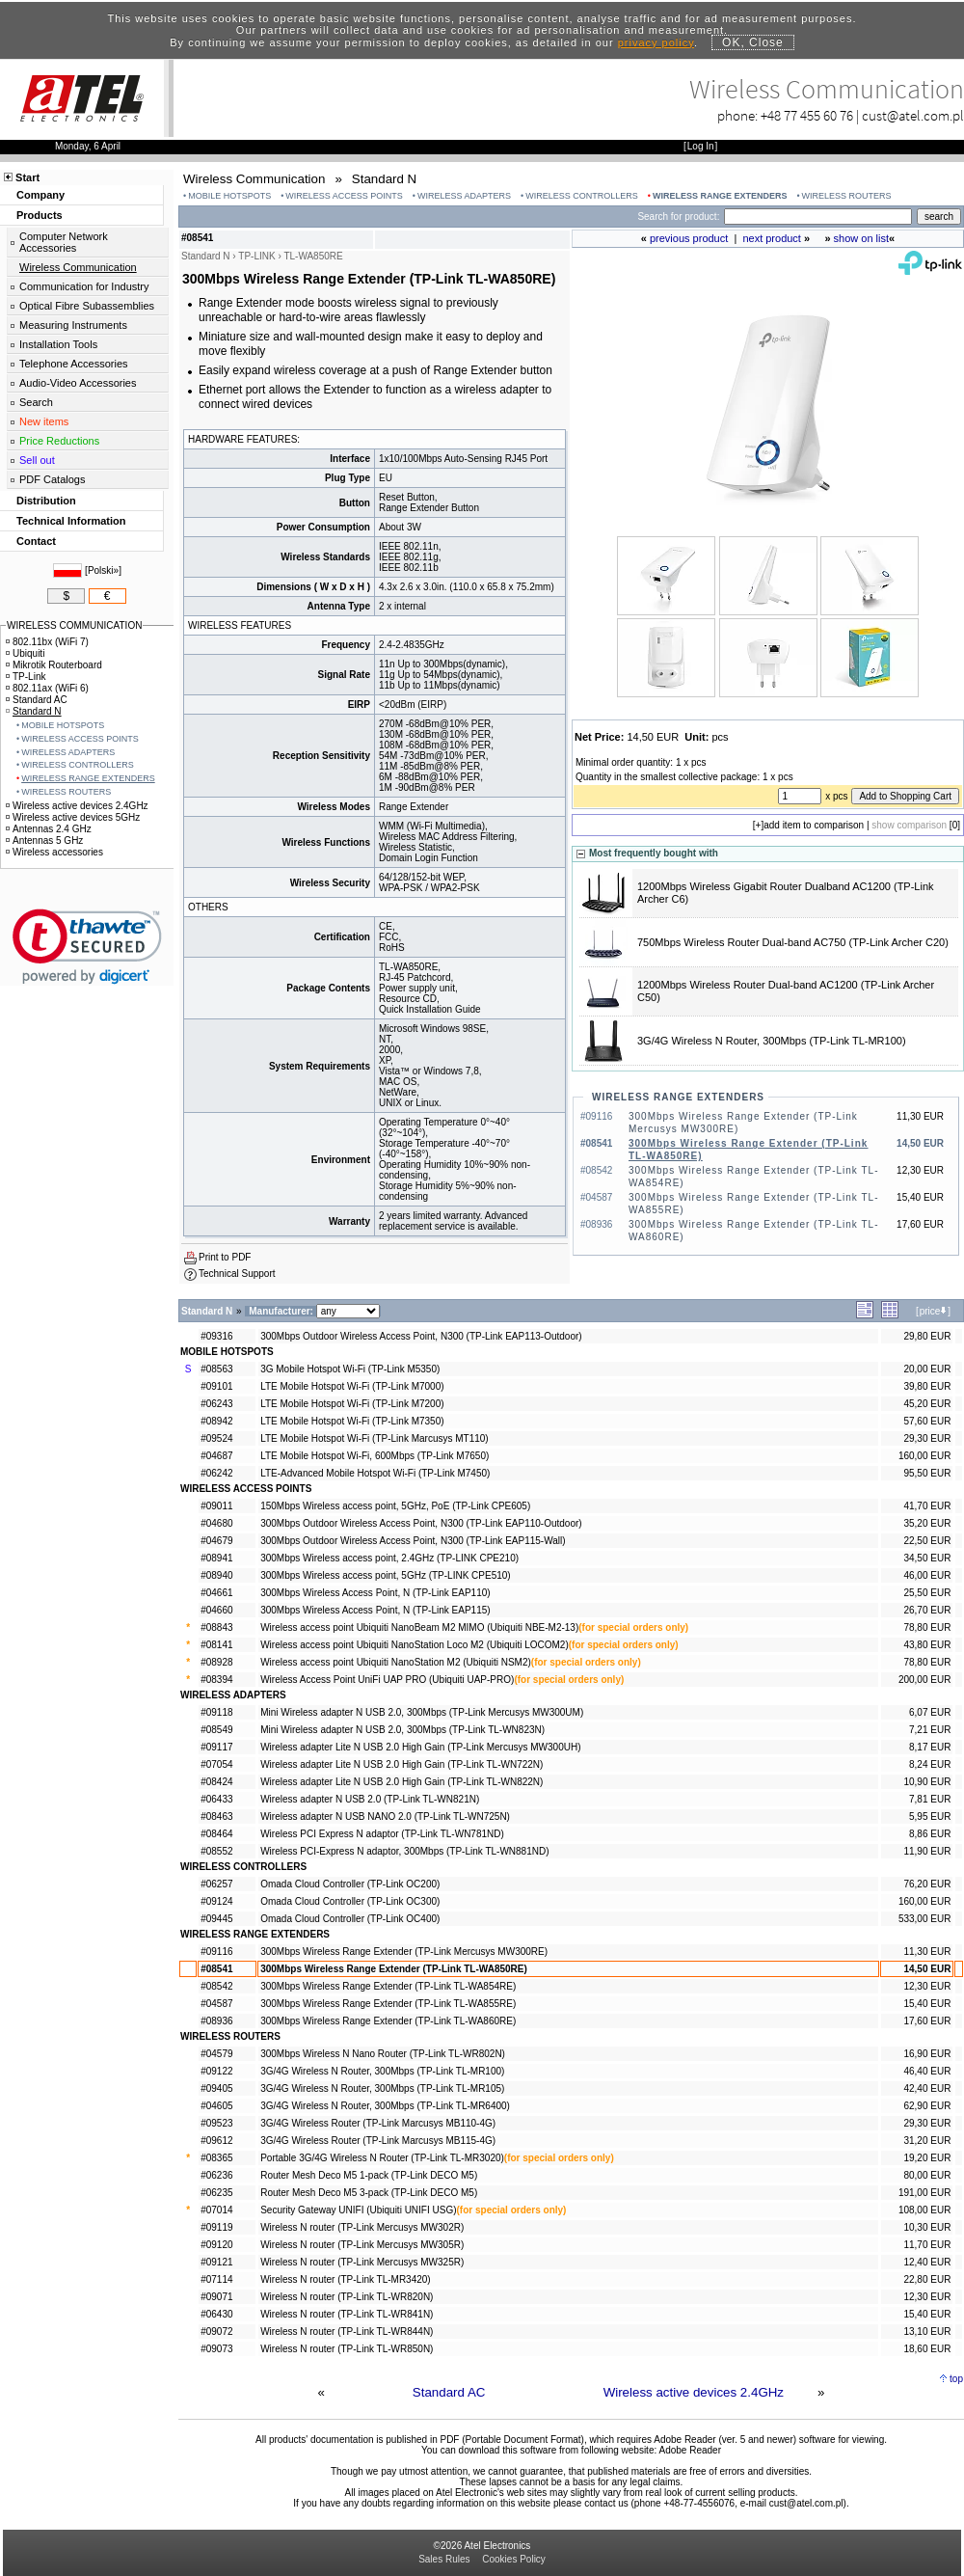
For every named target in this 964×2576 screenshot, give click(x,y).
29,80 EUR (927, 1336)
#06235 (216, 2192)
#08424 (216, 1781)
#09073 (216, 2349)
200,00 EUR (924, 1679)
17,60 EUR (927, 2021)
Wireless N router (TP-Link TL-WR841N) (346, 2314)
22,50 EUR (927, 1540)
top (956, 2378)
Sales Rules (443, 2559)
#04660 (216, 1610)
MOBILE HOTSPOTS (229, 196)
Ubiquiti (25, 653)
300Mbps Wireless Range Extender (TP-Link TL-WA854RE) (388, 1986)
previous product (689, 238)
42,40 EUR (927, 2088)
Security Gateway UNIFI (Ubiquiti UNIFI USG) (358, 2210)
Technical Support (237, 1273)
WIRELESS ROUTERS (847, 196)
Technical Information (70, 521)
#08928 (216, 1662)
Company (40, 195)
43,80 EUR (927, 1645)
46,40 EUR (927, 2071)
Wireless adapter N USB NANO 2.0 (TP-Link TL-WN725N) (385, 1816)
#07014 (216, 2210)
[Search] (818, 216)
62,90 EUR (927, 2106)
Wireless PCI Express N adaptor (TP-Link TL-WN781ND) (382, 1834)
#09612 (216, 2140)
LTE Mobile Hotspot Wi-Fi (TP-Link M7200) (351, 1403)
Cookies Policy (514, 2559)
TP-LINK (256, 256)
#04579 (216, 2053)
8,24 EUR (930, 1764)
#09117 (216, 1747)
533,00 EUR (924, 1918)
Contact (36, 541)
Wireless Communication (78, 267)
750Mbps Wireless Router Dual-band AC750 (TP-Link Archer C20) (793, 942)
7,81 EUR (930, 1799)
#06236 (216, 2175)
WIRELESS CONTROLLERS (581, 196)
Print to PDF (225, 1257)
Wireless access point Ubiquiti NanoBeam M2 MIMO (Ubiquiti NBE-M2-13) (419, 1627)
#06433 (216, 1799)
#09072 (216, 2331)
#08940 (216, 1575)
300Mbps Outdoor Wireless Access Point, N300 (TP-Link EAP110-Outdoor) (420, 1523)
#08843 (216, 1627)
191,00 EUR (924, 2192)
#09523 (216, 2123)
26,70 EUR (927, 1610)
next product (771, 238)
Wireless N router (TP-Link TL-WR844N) (346, 2331)
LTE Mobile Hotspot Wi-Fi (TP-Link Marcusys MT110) (374, 1438)
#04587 (216, 2003)
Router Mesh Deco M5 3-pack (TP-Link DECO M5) (368, 2192)
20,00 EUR (927, 1369)
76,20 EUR (927, 1884)
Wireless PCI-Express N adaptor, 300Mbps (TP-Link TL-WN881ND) (404, 1851)
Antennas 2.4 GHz (49, 829)
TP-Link (25, 676)
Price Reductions (59, 441)
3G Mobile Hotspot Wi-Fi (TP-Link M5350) (350, 1369)
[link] (87, 947)
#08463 (216, 1816)
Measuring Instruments (73, 325)
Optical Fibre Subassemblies (86, 306)
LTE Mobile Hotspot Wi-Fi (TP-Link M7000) (351, 1386)
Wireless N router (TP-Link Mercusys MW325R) (362, 2262)
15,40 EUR (927, 2003)
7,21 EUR (930, 1729)
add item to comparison (813, 825)
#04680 (216, 1523)
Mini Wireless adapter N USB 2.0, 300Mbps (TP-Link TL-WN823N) (402, 1729)
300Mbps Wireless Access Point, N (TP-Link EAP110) (375, 1592)
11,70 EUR (927, 2244)
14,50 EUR (927, 1969)
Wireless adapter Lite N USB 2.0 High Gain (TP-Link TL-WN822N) (401, 1781)
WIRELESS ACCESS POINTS (344, 196)
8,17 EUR (930, 1747)
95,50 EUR (927, 1473)
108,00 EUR (924, 2210)
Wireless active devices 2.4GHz (693, 2392)
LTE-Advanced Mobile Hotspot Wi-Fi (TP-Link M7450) (375, 1473)
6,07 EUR (930, 1712)
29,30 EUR (927, 1438)
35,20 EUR (927, 1523)
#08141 (216, 1645)
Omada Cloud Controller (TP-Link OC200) (350, 1884)
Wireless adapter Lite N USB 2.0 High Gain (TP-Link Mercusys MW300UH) (420, 1747)
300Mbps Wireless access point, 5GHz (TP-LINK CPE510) (385, 1575)
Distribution (46, 500)
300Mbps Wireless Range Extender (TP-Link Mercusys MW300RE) (404, 1951)
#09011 (216, 1506)
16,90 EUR (927, 2053)
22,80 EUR (927, 2279)
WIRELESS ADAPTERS (464, 196)
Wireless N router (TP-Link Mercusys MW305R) (362, 2244)
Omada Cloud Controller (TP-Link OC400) (350, 1918)
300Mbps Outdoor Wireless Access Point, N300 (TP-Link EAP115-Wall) (412, 1540)
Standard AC (449, 2392)
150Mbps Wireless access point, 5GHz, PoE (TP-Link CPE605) (395, 1506)
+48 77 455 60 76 (807, 115)
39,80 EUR (927, 1386)
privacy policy (656, 42)
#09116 (216, 1951)
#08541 (216, 1969)
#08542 (216, 1986)
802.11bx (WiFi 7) (47, 642)
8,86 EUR (930, 1834)
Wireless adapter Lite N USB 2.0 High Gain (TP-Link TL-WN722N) (401, 1764)
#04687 (216, 1456)
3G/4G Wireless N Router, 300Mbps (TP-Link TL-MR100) (771, 1040)
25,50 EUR (927, 1592)
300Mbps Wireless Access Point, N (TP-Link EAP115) (375, 1610)
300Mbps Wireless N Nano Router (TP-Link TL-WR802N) (382, 2053)
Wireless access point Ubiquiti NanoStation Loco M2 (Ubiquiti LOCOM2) (414, 1645)
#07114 (216, 2279)
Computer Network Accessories (63, 242)
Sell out (37, 460)
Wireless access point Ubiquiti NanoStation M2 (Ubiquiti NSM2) (395, 1662)
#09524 (216, 1438)
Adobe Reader (689, 2450)
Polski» (103, 570)
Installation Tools (58, 344)
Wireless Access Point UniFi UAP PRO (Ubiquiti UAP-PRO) (387, 1679)
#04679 (216, 1540)
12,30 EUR (927, 1986)
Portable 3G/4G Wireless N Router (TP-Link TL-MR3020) (382, 2158)
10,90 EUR (927, 1781)
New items (43, 421)
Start (27, 177)
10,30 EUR (927, 2227)
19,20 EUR (927, 2158)
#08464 (216, 1834)
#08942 (216, 1421)
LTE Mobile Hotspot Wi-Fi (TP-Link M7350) (351, 1421)
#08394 (216, 1679)
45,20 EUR (927, 1403)
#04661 (216, 1592)
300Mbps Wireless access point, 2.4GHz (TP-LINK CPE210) (389, 1558)
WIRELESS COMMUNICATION (74, 625)
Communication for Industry (84, 286)
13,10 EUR (927, 2331)
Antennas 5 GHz (44, 840)
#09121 (216, 2262)
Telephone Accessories (73, 363)
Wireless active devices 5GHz (73, 817)
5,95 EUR (930, 1816)
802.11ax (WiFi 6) (47, 688)
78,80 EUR (927, 1627)
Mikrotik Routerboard (54, 665)
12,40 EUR (927, 2262)
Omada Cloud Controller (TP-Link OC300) (350, 1901)
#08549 (216, 1729)
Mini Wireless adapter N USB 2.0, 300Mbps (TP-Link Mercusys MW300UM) (421, 1712)
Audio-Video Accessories (77, 383)
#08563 (216, 1369)
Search (36, 402)
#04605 (216, 2106)
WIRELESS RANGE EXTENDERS (720, 196)
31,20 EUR (927, 2140)
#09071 (216, 2296)
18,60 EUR (927, 2349)
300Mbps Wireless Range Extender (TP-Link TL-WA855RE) (388, 2003)
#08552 (216, 1851)
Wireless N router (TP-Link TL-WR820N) (346, 2296)
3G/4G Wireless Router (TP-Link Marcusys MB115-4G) (377, 2140)
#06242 (216, 1473)
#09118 (216, 1712)
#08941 (216, 1558)
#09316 (216, 1336)
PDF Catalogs (52, 479)
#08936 (216, 2021)
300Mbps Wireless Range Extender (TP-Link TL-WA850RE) (393, 1969)
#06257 (216, 1884)
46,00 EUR (927, 1575)
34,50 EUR (927, 1558)
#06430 (216, 2314)
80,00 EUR (927, 2175)
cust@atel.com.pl (913, 115)
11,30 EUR (927, 1951)
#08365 (216, 2158)
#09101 (216, 1386)
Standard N (34, 711)
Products (39, 215)
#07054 (216, 1764)
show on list (861, 238)
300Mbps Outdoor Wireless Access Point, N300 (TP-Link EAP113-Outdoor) (420, 1336)
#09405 (216, 2088)
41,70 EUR (927, 1506)
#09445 (216, 1918)
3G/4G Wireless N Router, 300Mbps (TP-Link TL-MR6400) (385, 2106)
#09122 (216, 2071)
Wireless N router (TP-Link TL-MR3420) (345, 2279)
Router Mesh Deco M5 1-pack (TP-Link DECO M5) (368, 2175)
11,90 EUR (927, 1851)
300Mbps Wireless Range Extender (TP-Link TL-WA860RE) (388, 2021)
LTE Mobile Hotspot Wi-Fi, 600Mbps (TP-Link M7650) (374, 1456)
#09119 (216, 2227)
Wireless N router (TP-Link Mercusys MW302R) (362, 2227)
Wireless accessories (54, 852)
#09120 (216, 2244)
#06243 (216, 1403)
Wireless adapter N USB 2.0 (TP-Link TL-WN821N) (369, 1799)
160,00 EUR (924, 1456)
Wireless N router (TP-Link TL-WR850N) (346, 2349)
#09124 (216, 1901)
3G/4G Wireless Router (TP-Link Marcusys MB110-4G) (377, 2123)
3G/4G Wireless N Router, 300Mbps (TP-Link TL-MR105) (382, 2088)
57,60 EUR (927, 1421)
